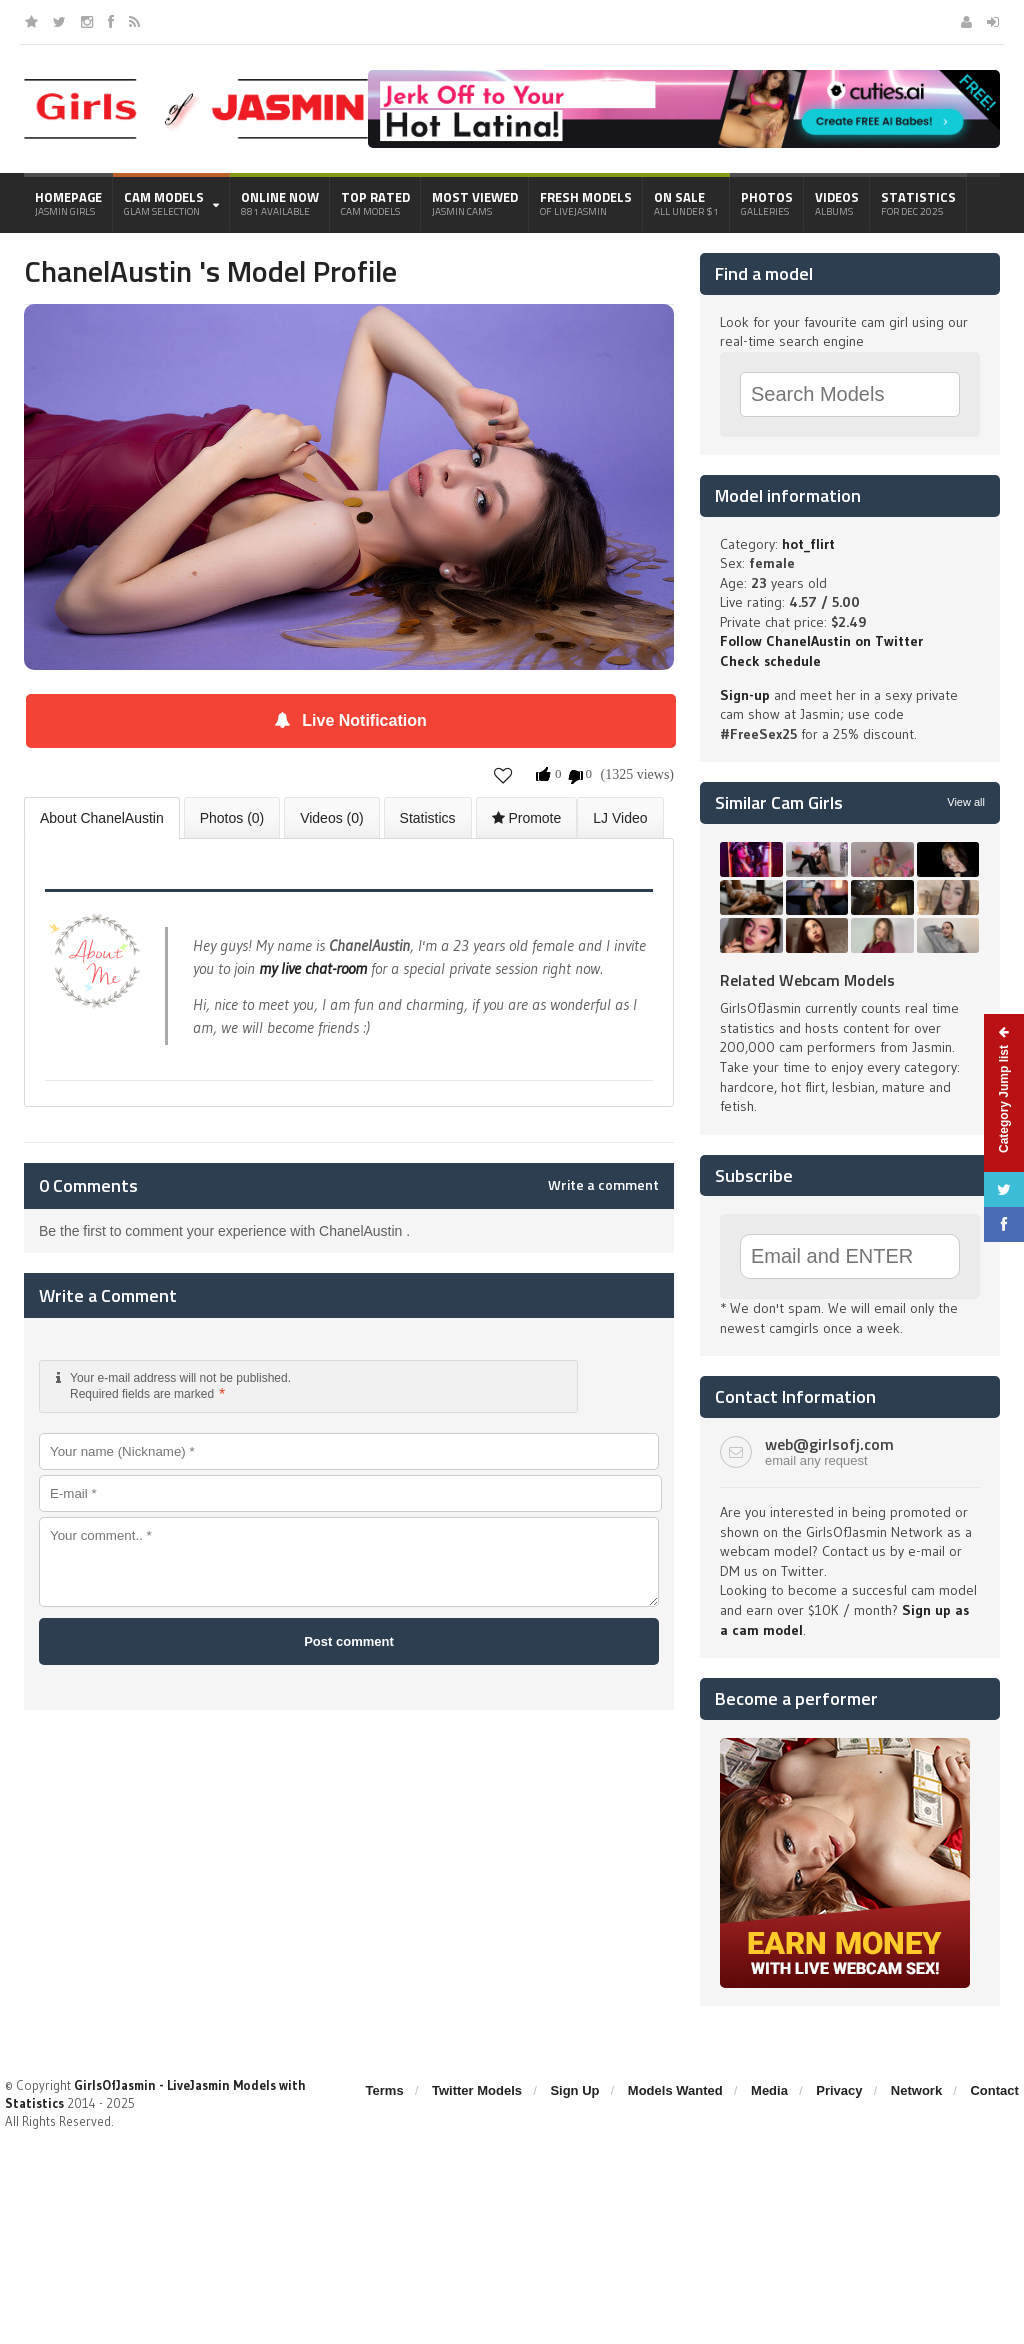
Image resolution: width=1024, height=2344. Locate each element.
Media (769, 2090)
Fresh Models (586, 203)
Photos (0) (232, 818)
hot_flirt (808, 544)
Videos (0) (332, 818)
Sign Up (574, 2090)
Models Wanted (675, 2090)
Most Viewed (475, 203)
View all (966, 802)
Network (916, 2090)
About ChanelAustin (102, 818)
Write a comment (603, 1185)
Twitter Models (477, 2090)
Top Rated (375, 203)
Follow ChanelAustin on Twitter (821, 641)
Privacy (839, 2090)
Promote (527, 818)
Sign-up (745, 695)
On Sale (686, 203)
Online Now (280, 203)
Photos (767, 203)
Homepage (68, 203)
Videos (837, 203)
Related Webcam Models (807, 980)
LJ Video (620, 818)
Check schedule (770, 661)
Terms (385, 2090)
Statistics (918, 203)
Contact (994, 2090)
